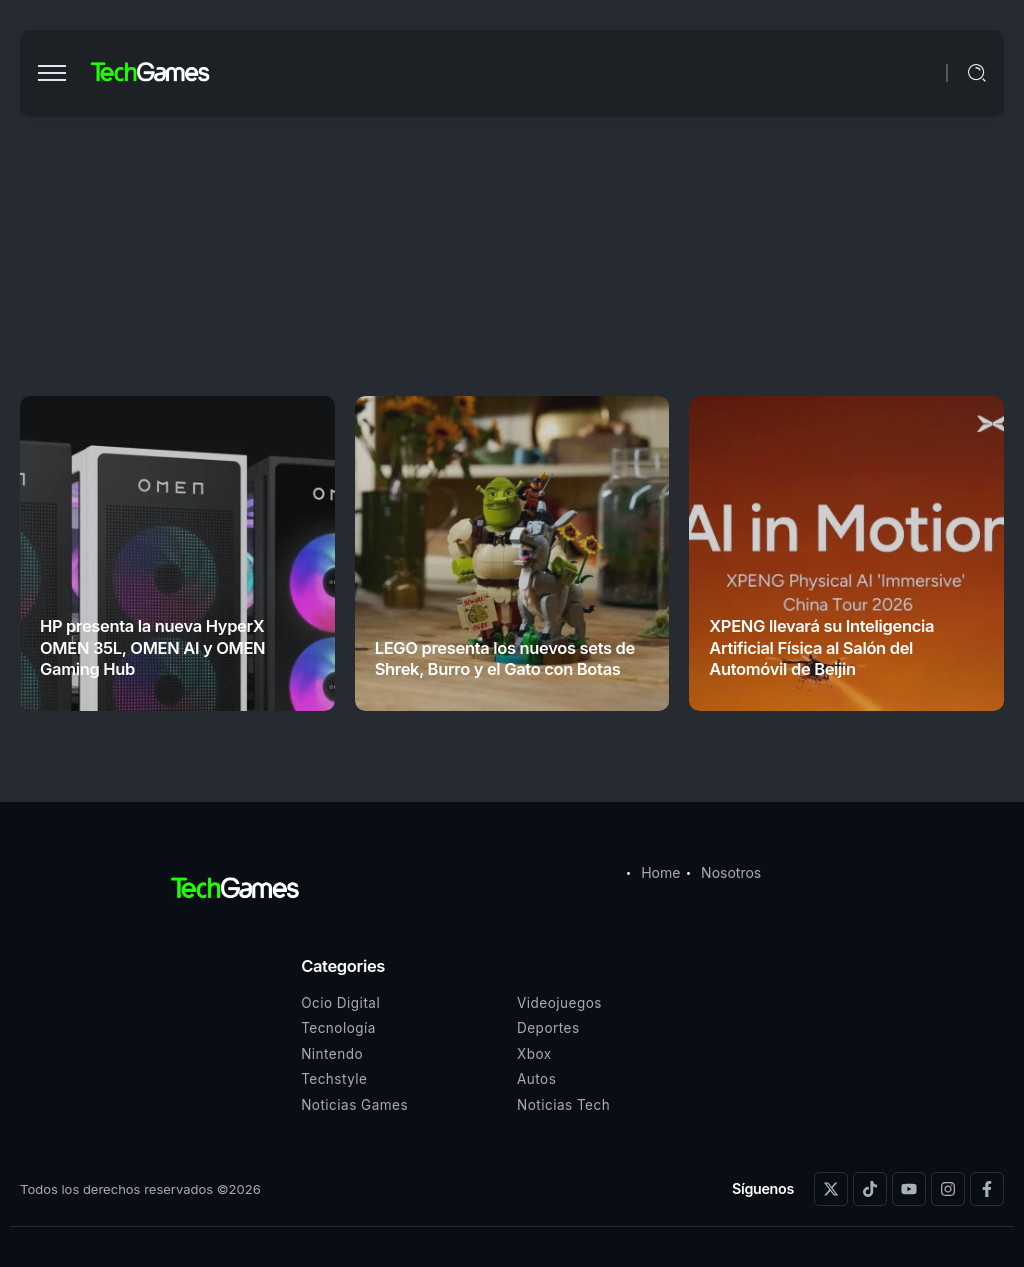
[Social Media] (831, 1189)
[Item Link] (177, 553)
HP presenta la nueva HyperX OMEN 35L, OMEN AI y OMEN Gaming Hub (152, 647)
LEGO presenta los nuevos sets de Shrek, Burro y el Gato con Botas (505, 658)
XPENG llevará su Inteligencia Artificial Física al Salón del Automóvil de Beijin (821, 647)
